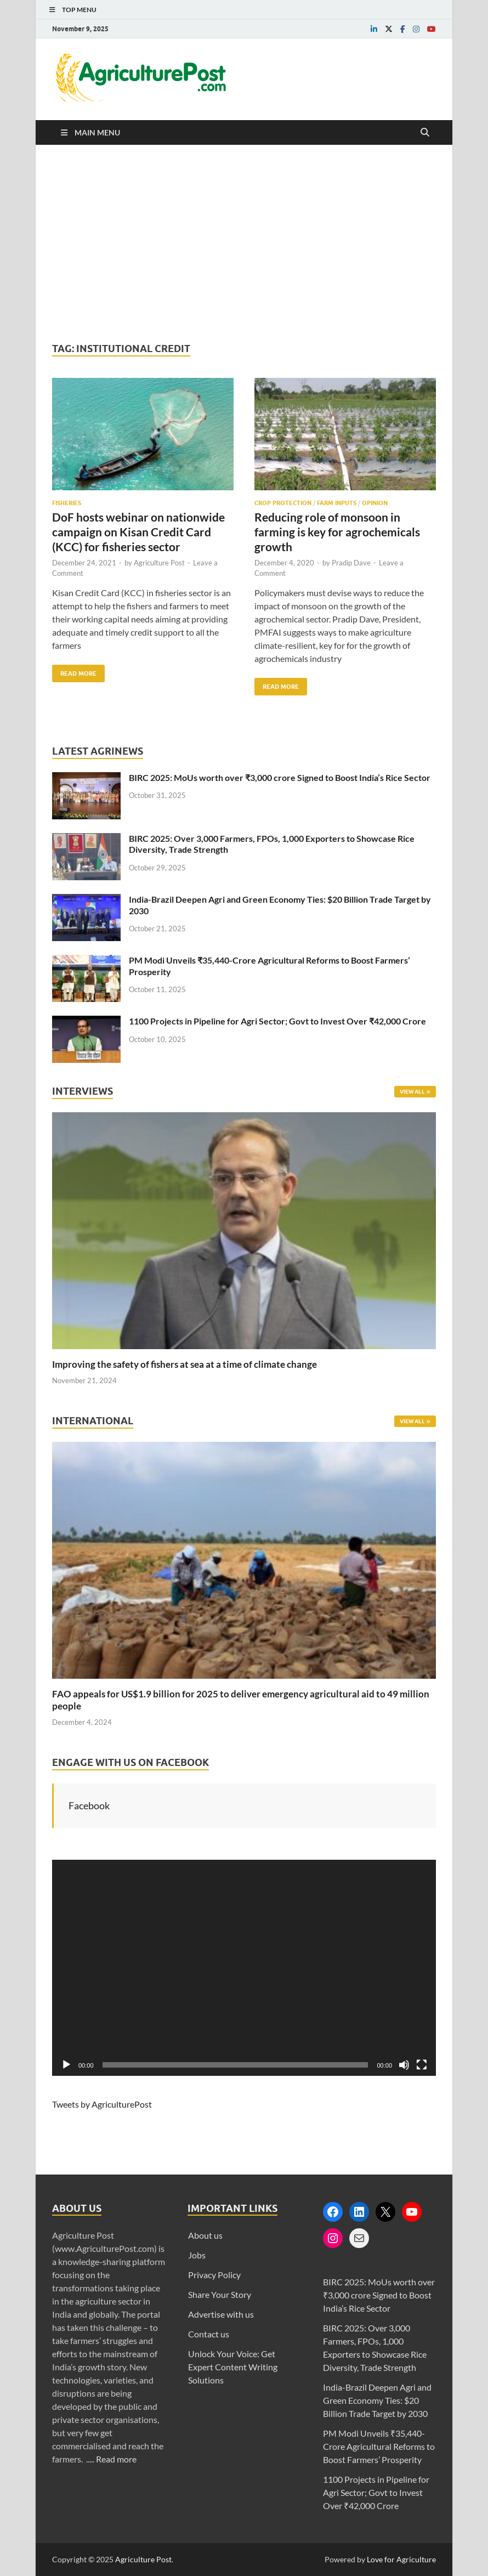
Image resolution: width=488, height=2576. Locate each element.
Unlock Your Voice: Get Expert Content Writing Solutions (232, 2366)
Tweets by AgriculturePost (102, 2104)
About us (205, 2235)
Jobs (197, 2255)
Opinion (375, 503)
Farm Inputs (336, 503)
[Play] (66, 2064)
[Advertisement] (244, 243)
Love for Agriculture (401, 2559)
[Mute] (404, 2064)
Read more (116, 2459)
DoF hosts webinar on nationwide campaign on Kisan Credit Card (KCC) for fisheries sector (138, 532)
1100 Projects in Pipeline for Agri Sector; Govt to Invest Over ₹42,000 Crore (277, 1021)
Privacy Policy (214, 2274)
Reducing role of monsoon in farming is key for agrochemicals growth (337, 532)
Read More (74, 671)
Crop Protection (282, 503)
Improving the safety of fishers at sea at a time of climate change (184, 1364)
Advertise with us (221, 2314)
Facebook (89, 1805)
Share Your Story (219, 2294)
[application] (244, 1968)
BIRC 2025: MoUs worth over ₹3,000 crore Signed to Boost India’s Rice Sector (279, 777)
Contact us (208, 2334)
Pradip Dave (351, 562)
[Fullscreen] (421, 2064)
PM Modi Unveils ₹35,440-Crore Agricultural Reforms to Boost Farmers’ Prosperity (379, 2446)
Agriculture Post (159, 562)
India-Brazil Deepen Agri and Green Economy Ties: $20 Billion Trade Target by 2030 (377, 2400)
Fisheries (66, 503)
